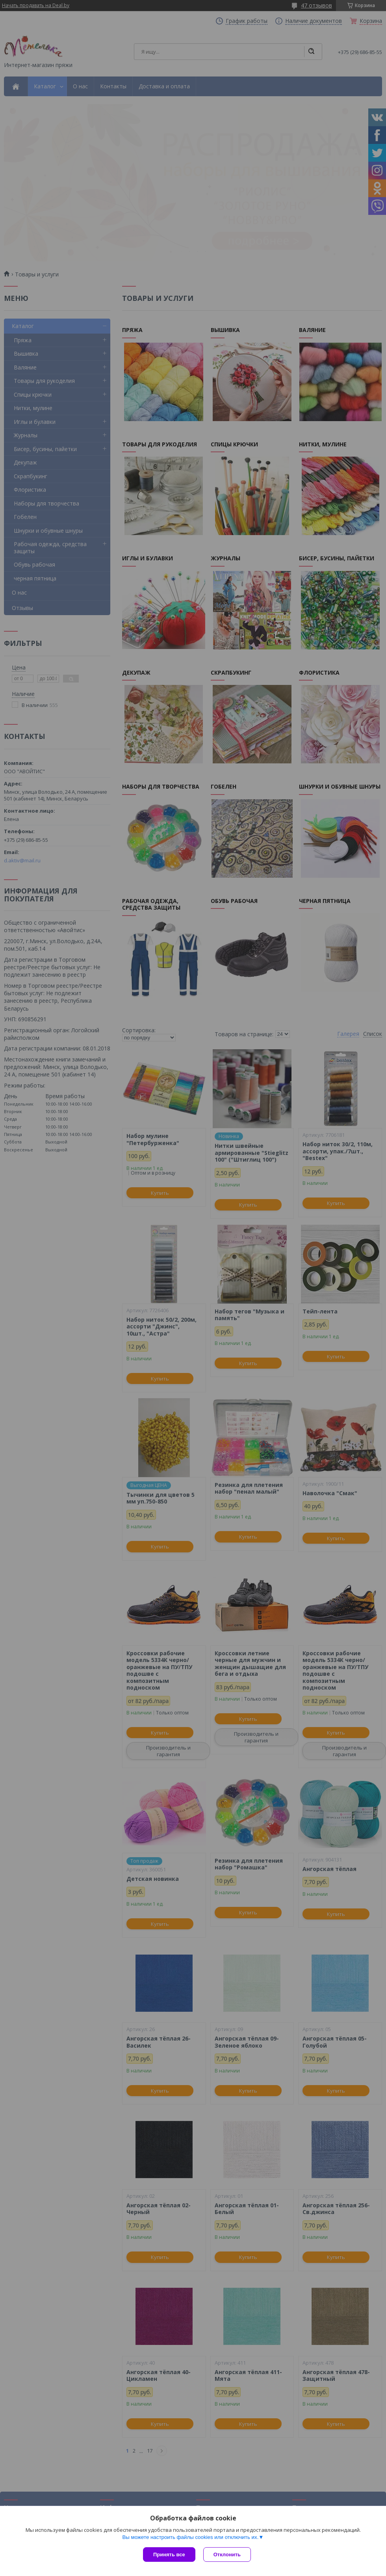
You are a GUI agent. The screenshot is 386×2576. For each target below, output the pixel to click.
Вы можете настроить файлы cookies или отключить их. (190, 2531)
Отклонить (220, 2554)
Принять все (169, 2554)
